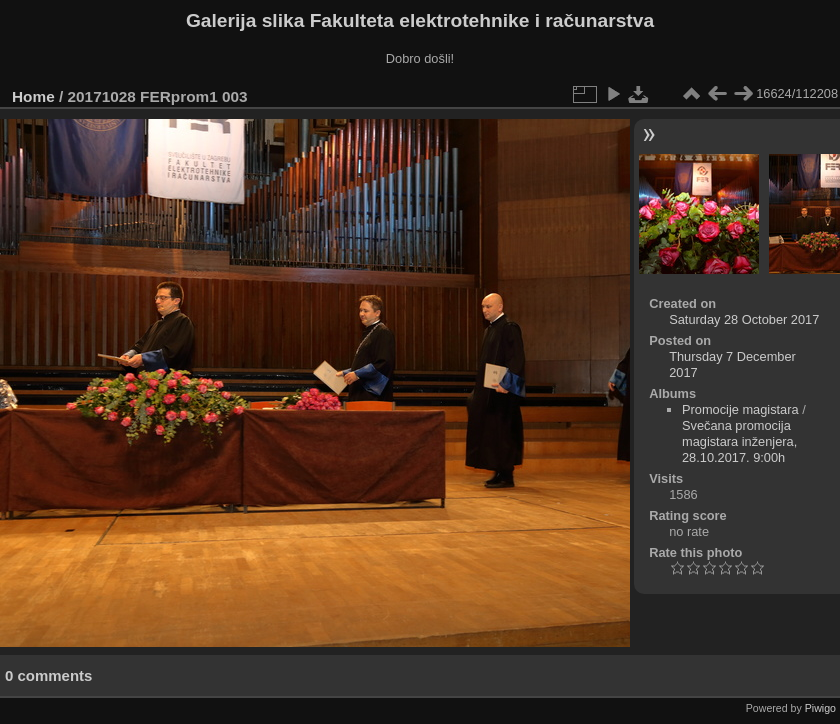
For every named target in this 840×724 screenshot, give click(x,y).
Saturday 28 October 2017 (744, 319)
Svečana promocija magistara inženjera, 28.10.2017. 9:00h (739, 441)
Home (33, 96)
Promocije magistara (740, 409)
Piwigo (820, 708)
